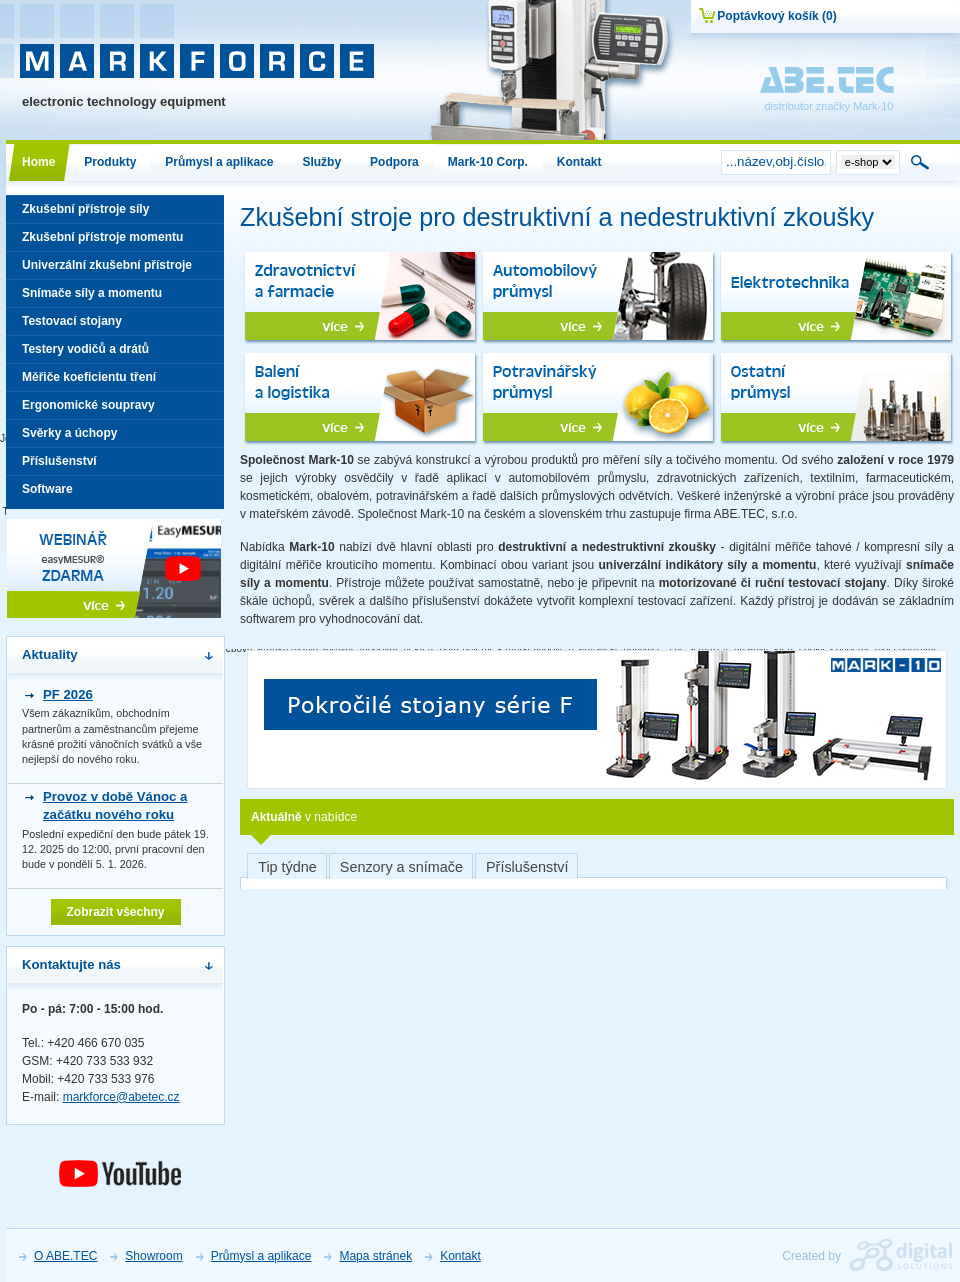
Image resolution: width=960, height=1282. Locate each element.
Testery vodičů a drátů (115, 352)
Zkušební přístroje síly (115, 212)
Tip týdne (287, 867)
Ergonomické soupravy (115, 408)
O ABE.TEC (65, 1256)
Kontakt (460, 1256)
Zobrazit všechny (115, 912)
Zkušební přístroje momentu (115, 240)
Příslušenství (527, 867)
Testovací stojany (115, 324)
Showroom (153, 1256)
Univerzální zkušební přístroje (115, 268)
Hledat (920, 162)
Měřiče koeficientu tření (115, 380)
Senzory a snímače (401, 867)
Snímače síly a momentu (115, 296)
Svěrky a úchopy (115, 436)
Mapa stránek (375, 1256)
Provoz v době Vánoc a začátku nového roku (115, 805)
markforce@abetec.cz (121, 1097)
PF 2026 (68, 694)
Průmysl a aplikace (261, 1256)
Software (115, 492)
